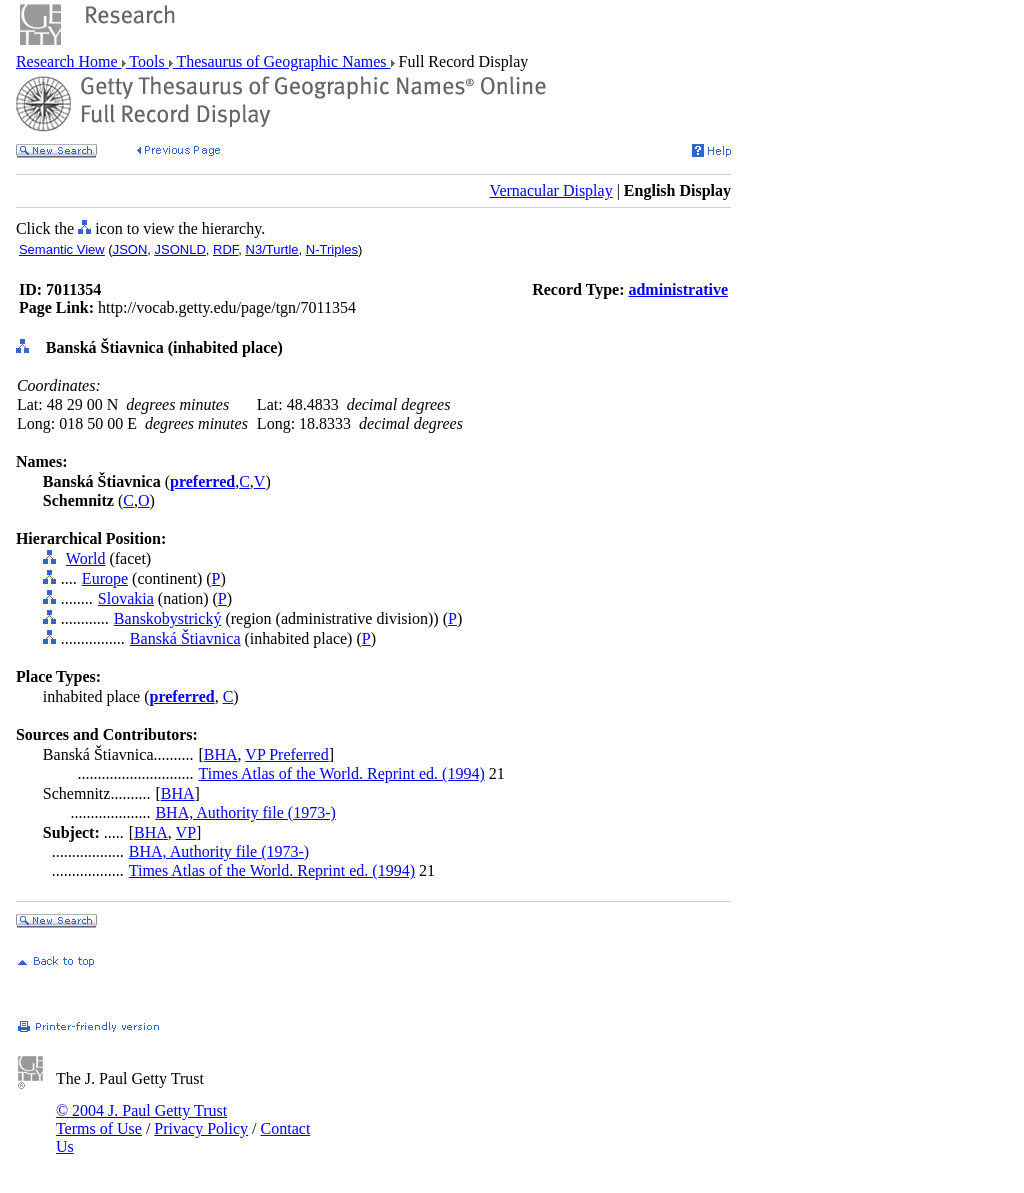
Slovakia (126, 598)
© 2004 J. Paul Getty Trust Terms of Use (141, 1119)
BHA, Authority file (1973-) (245, 812)
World (86, 558)
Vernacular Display (551, 190)
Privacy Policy (201, 1128)
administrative (678, 289)
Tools (147, 61)
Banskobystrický (168, 618)
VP (186, 832)
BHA (221, 754)
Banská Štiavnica (185, 638)
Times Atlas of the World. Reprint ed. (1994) (342, 773)
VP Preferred (286, 754)
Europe (105, 578)
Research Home (69, 61)
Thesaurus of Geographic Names (282, 61)
